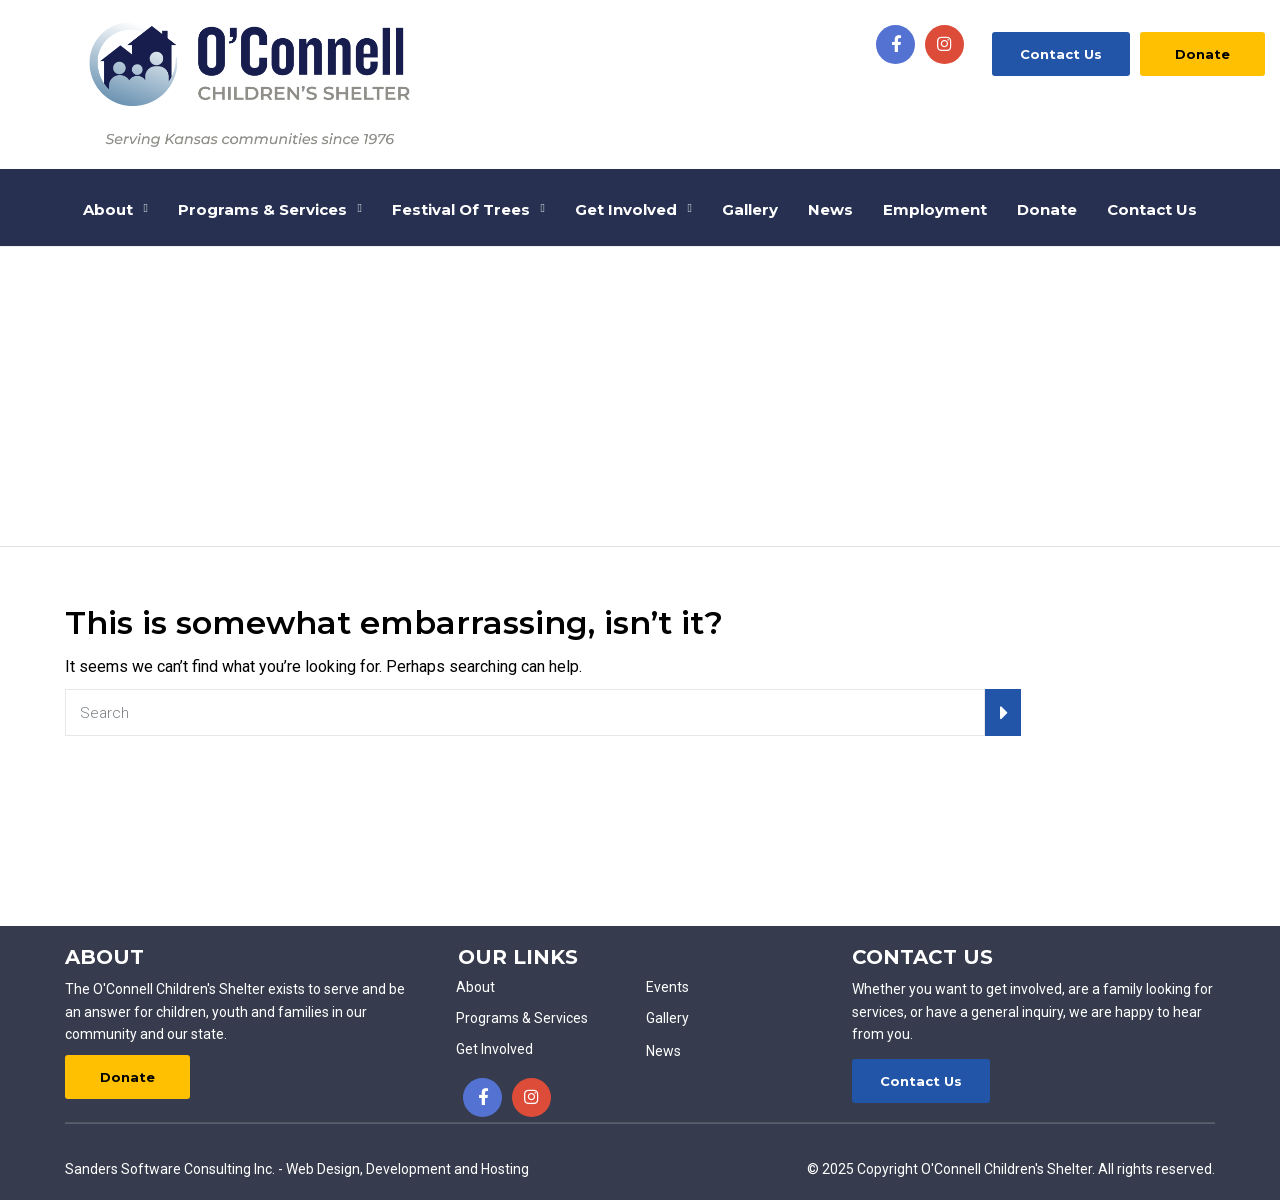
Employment (935, 209)
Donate (1202, 54)
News (830, 209)
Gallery (750, 209)
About (108, 209)
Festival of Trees (461, 209)
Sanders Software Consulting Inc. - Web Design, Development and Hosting (297, 1169)
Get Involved (626, 209)
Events (667, 987)
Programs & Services (262, 209)
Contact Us (1061, 54)
